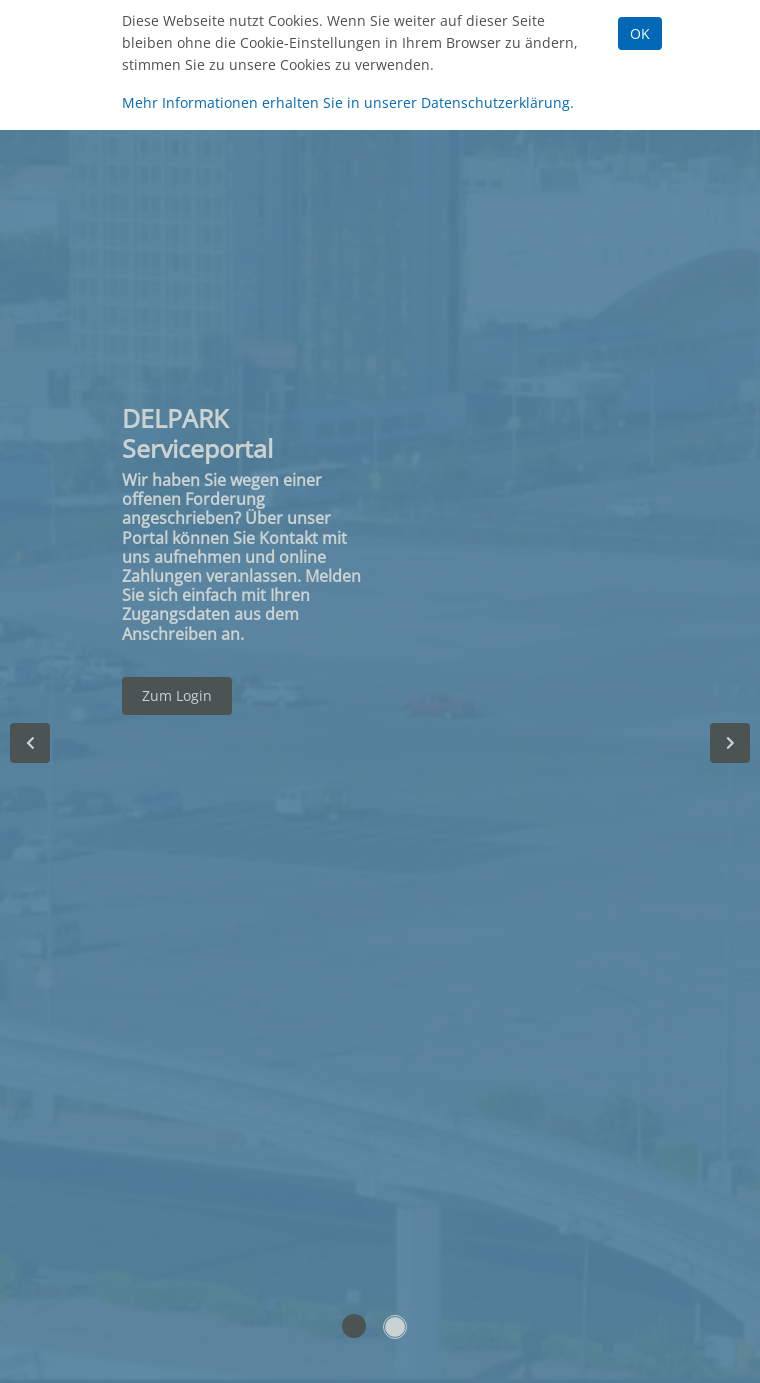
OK (640, 33)
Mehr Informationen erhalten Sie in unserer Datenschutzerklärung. (348, 102)
